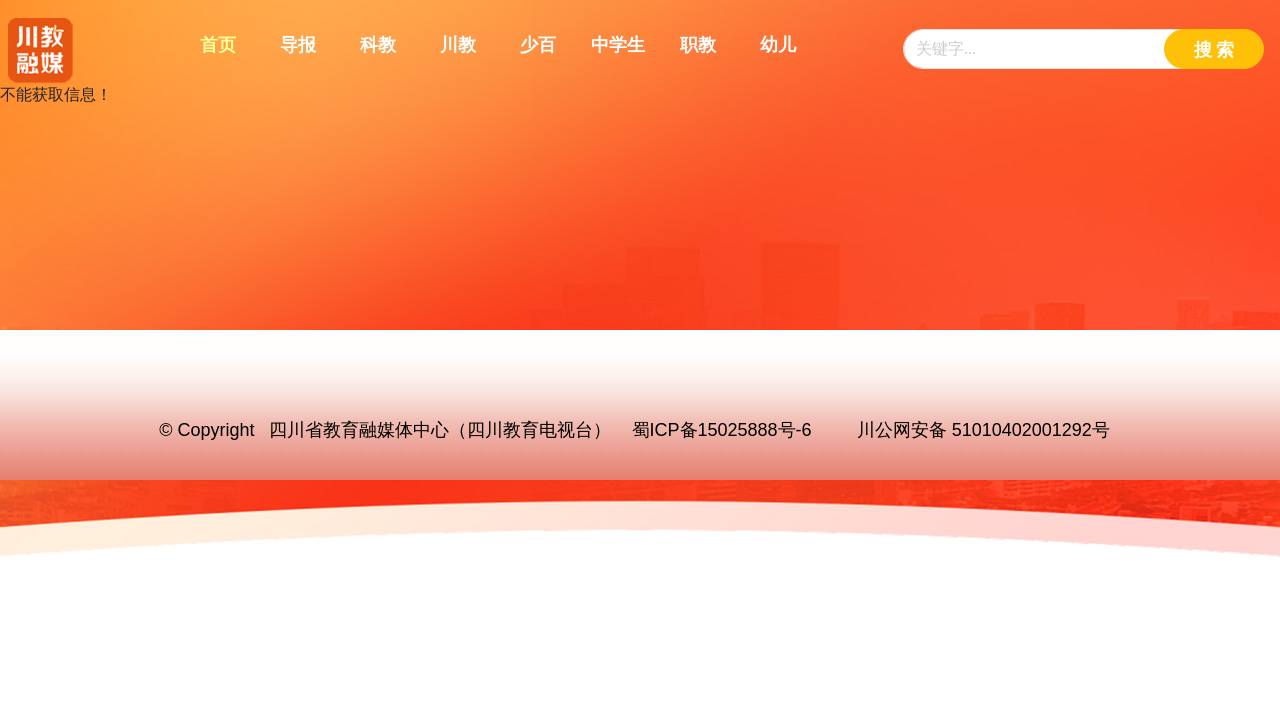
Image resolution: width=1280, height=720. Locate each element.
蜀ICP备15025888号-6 (722, 430)
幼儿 (778, 45)
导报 (298, 45)
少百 (538, 45)
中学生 (618, 45)
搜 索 (1214, 50)
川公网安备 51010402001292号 (983, 430)
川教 (458, 45)
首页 (218, 45)
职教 (698, 45)
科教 (378, 45)
